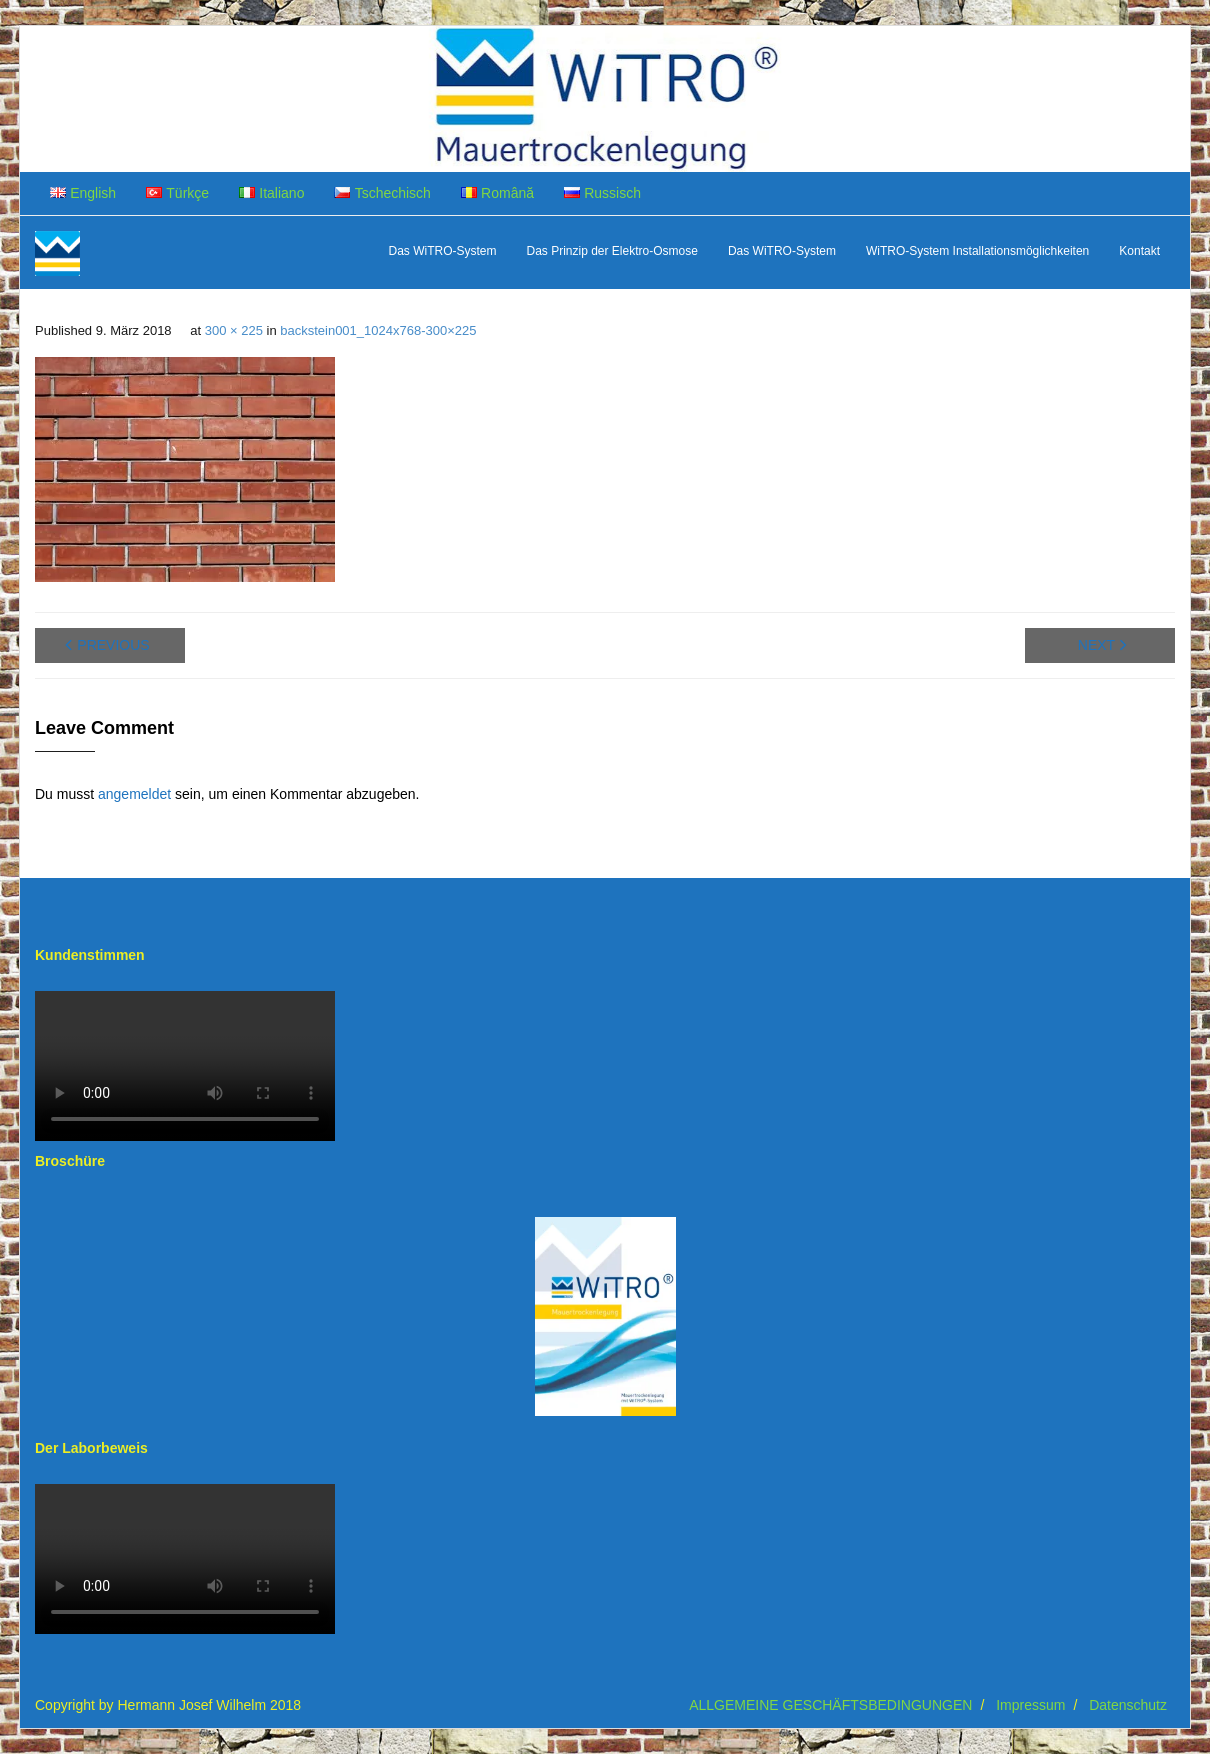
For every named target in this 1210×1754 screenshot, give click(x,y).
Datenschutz (1128, 1705)
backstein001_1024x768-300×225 (378, 330)
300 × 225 (234, 330)
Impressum (1030, 1705)
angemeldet (134, 794)
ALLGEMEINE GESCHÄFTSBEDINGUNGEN (830, 1705)
